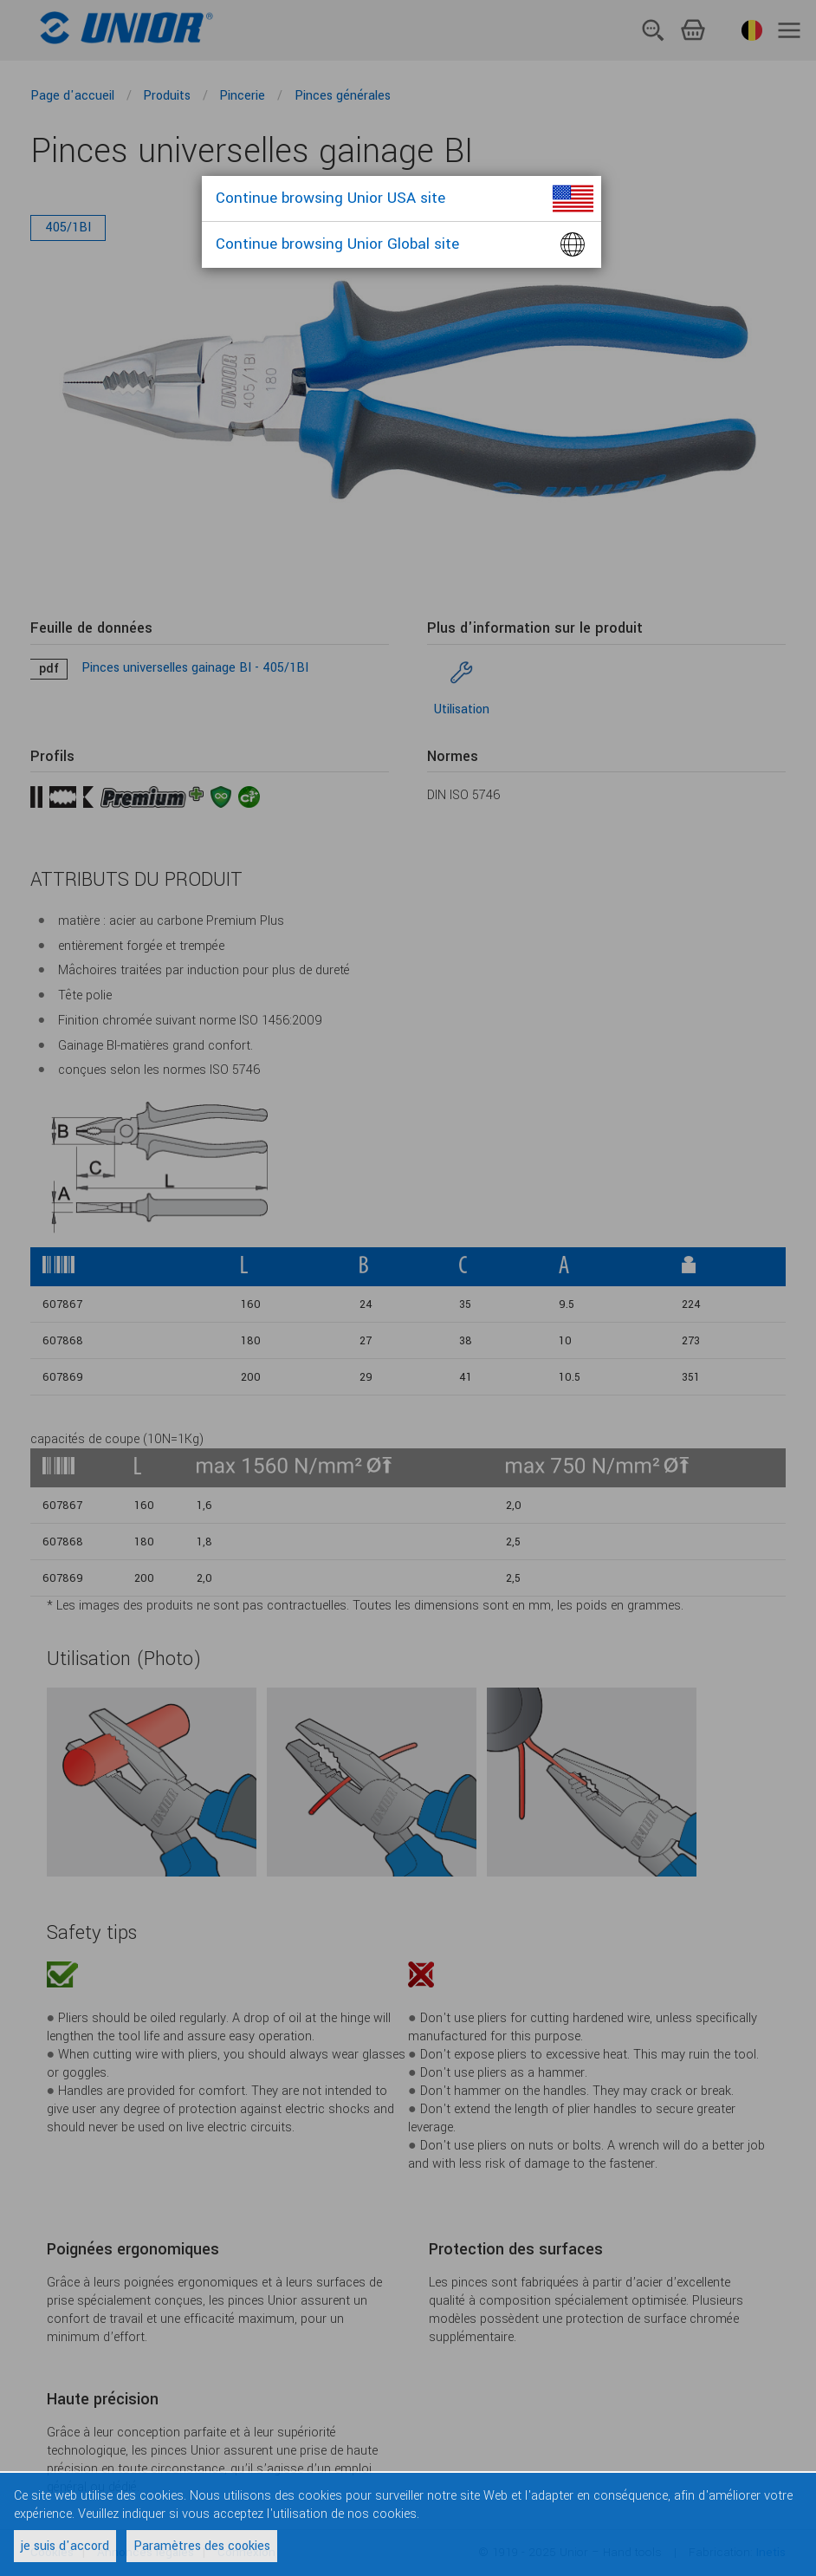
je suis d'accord (65, 2546)
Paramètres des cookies (201, 2546)
